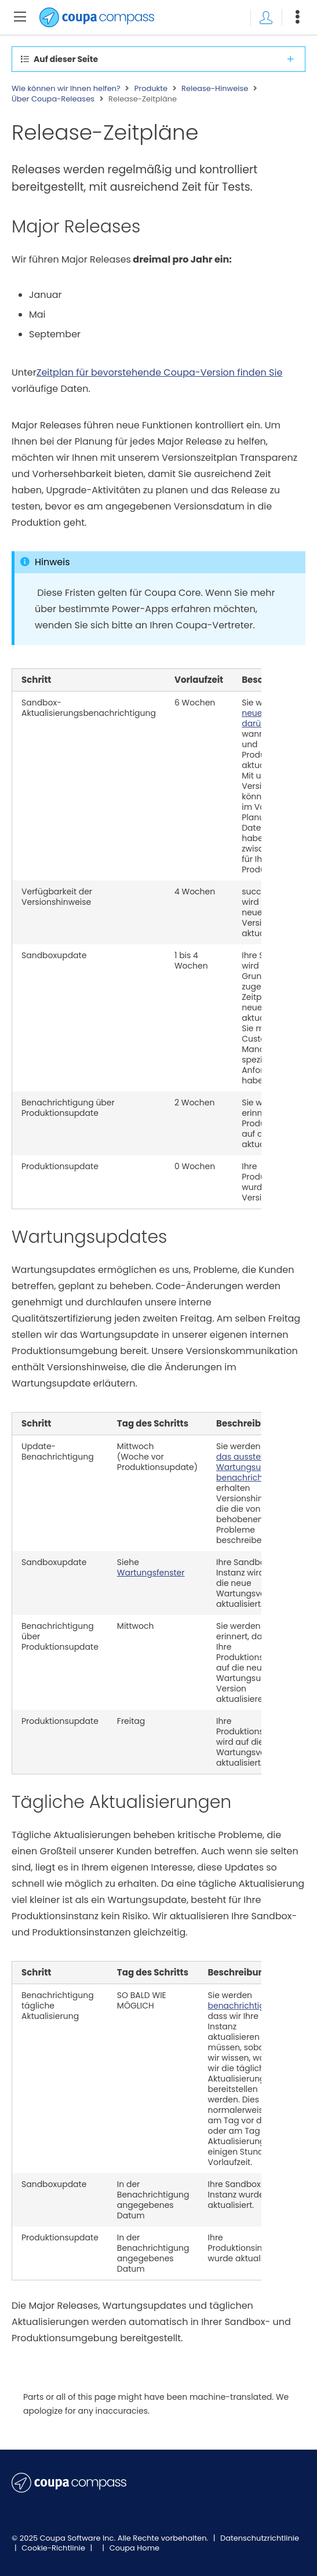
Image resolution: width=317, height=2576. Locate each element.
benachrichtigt (237, 2005)
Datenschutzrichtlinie (259, 2538)
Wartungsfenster (151, 1572)
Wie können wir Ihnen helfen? (66, 88)
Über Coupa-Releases (53, 99)
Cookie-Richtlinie (54, 2547)
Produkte (150, 88)
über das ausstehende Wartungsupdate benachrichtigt (251, 1461)
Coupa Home (135, 2547)
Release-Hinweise (214, 88)
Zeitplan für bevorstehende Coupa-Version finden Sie (160, 372)
